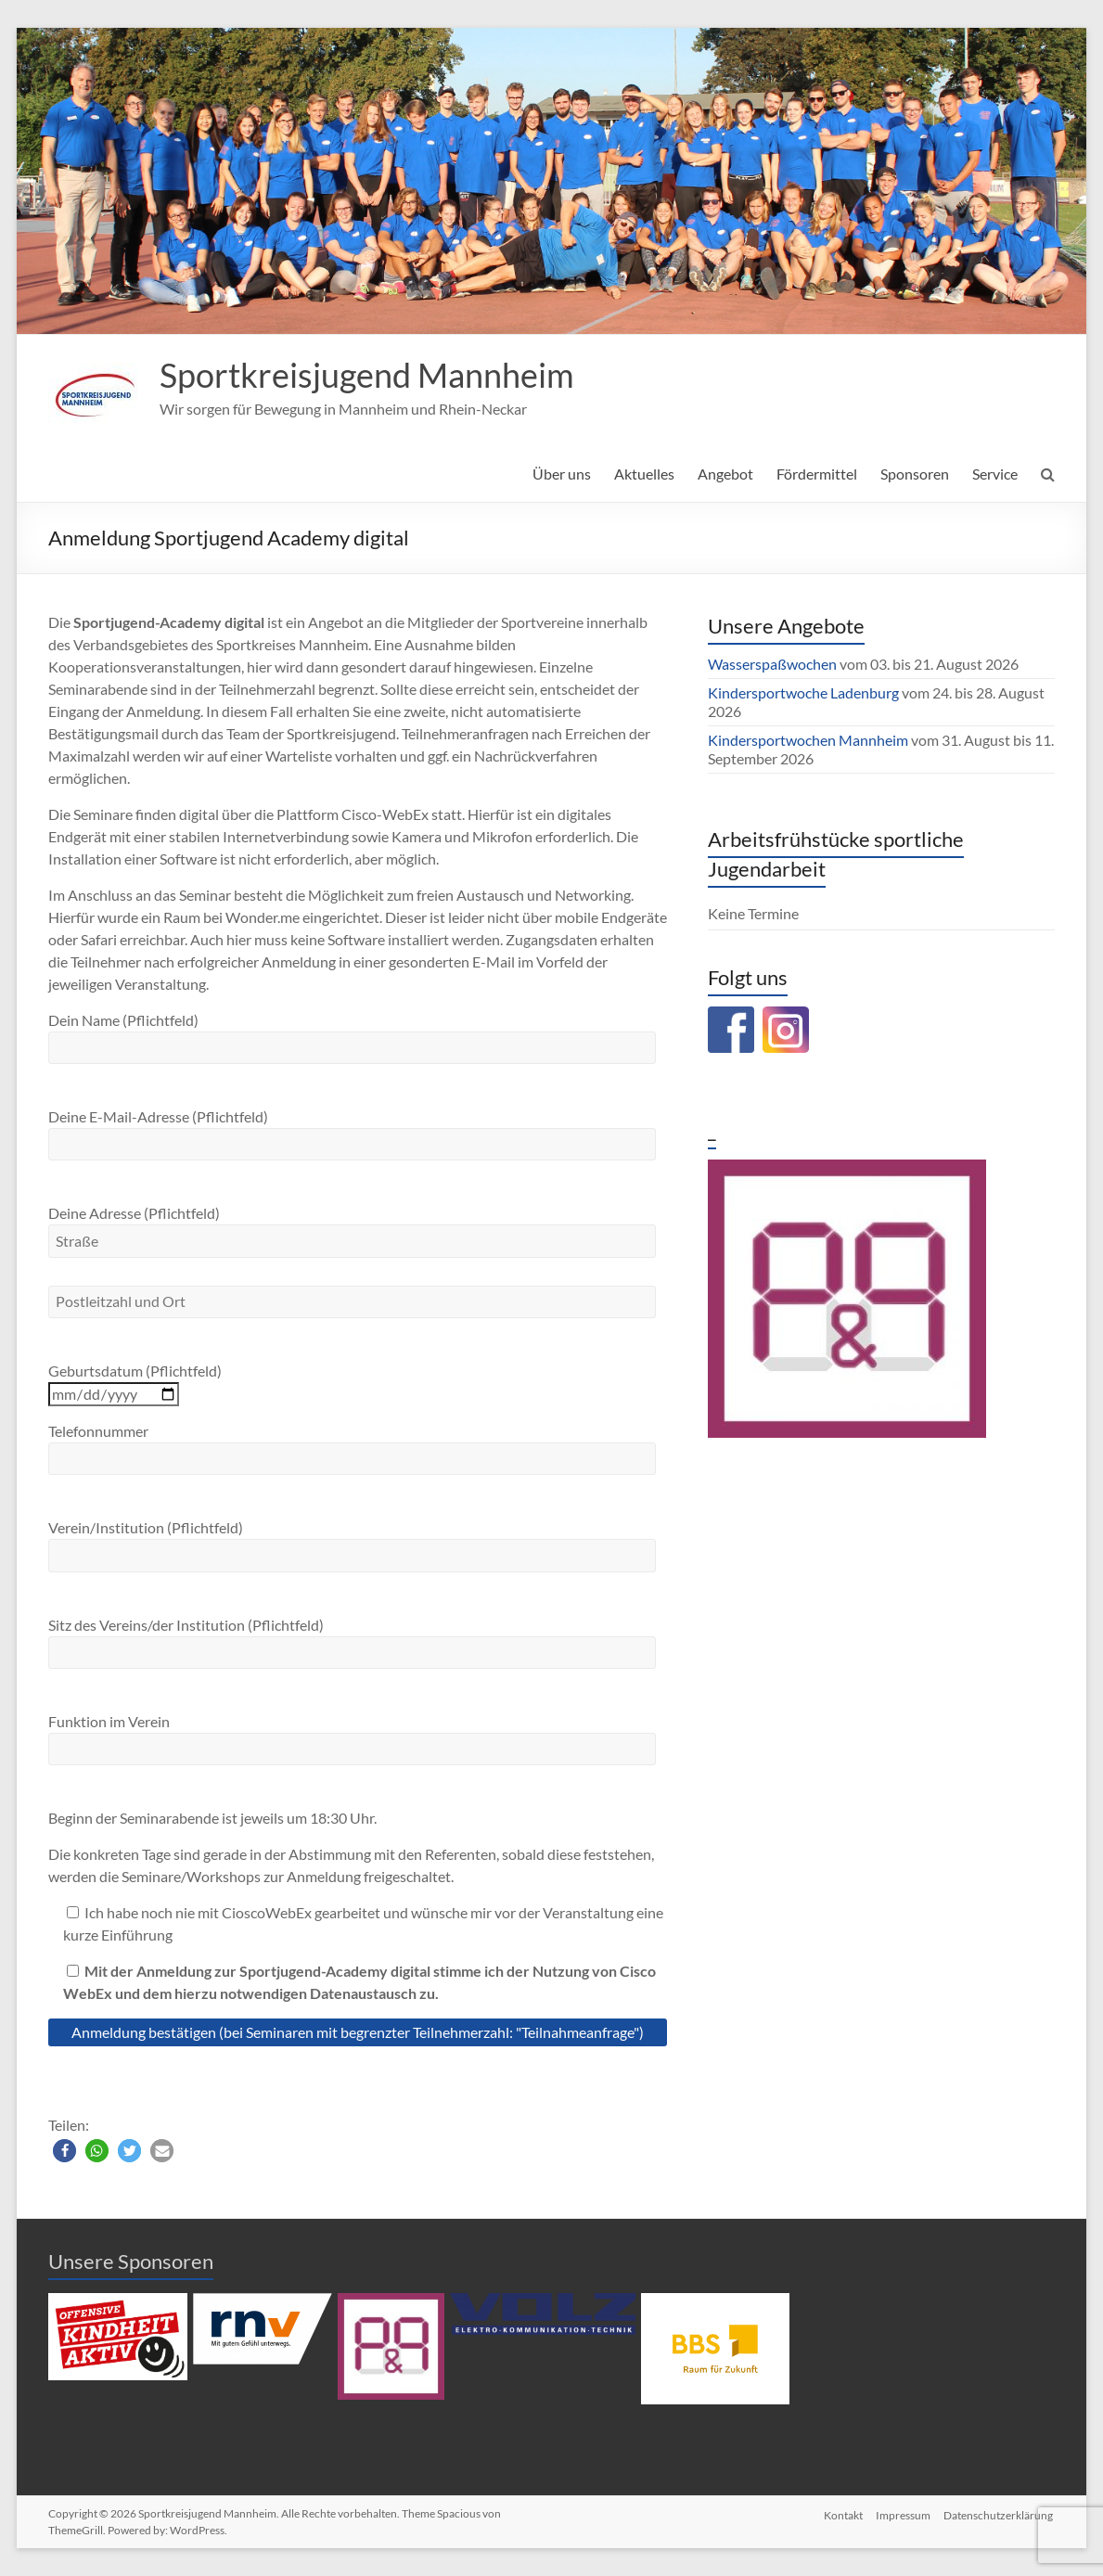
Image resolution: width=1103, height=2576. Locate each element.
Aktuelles (644, 473)
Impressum (903, 2513)
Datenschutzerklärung (1000, 2513)
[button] (64, 2150)
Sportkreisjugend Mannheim (367, 374)
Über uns (561, 473)
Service (995, 473)
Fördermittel (816, 473)
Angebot (725, 473)
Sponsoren (914, 473)
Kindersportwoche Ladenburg (803, 692)
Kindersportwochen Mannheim (809, 740)
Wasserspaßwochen (772, 664)
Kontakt (841, 2513)
